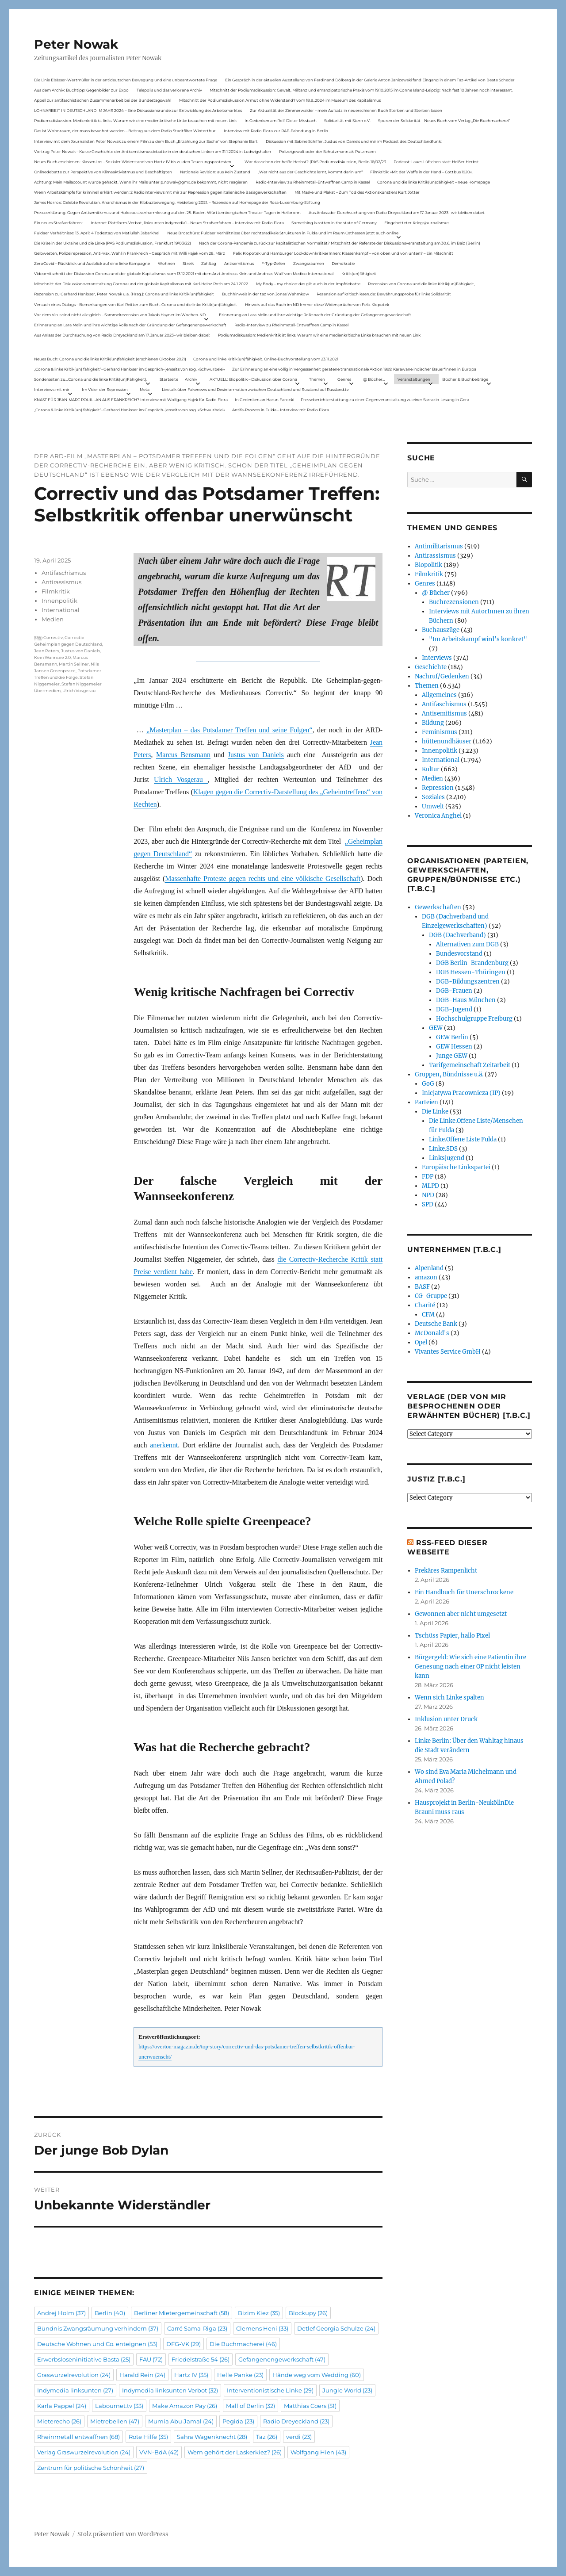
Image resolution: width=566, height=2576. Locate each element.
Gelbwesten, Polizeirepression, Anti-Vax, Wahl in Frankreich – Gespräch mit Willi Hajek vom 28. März (129, 253)
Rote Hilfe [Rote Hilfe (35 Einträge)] (148, 2436)
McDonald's (432, 1333)
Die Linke (435, 1111)
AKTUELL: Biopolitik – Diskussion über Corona (253, 379)
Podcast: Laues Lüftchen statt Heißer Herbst (436, 161)
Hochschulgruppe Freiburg (474, 1018)
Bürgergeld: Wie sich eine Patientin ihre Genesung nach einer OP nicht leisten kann (470, 1667)
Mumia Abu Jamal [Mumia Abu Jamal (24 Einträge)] (181, 2421)
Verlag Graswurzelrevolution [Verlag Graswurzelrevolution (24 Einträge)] (83, 2452)
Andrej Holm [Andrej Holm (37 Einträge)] (61, 2312)
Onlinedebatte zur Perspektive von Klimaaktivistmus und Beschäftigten (103, 171)
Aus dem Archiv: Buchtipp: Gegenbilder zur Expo (81, 90)
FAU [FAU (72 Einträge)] (151, 2359)
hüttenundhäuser (446, 741)
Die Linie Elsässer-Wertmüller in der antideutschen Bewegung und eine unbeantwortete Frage (125, 79)
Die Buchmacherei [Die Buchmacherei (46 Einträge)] (243, 2343)
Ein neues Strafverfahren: (58, 222)
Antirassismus (61, 582)
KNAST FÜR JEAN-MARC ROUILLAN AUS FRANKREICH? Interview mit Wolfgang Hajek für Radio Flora (131, 399)
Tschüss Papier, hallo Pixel (452, 1635)
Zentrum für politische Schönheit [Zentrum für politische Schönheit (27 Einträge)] (90, 2467)
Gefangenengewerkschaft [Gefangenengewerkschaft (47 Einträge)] (281, 2359)
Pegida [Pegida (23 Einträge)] (238, 2421)
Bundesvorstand (459, 953)
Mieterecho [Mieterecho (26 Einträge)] (59, 2421)
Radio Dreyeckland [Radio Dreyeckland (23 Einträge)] (296, 2421)
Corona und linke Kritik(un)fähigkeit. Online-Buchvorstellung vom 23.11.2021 (265, 358)
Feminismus (439, 732)
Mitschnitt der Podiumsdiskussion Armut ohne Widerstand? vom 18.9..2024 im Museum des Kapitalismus (280, 100)
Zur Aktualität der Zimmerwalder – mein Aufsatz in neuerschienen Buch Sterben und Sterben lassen (346, 110)
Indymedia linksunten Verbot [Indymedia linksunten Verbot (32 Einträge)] (170, 2390)
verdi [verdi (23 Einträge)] (299, 2436)
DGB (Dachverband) (457, 935)
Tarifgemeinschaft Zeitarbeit (469, 1065)
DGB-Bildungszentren (468, 981)
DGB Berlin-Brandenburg (472, 963)
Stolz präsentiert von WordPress (122, 2534)
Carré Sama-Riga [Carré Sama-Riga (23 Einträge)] (197, 2328)
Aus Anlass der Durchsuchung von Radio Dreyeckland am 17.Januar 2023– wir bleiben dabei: (397, 212)
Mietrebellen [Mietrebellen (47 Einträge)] (114, 2421)
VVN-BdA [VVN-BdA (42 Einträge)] (159, 2452)
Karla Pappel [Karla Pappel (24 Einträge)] (61, 2405)
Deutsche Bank (436, 1324)
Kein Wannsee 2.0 (52, 657)
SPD (427, 1204)
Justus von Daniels (256, 754)
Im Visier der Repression (105, 389)
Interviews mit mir (51, 389)
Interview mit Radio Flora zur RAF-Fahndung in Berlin (276, 130)
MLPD (430, 1186)
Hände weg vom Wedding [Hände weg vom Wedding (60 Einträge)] (316, 2374)
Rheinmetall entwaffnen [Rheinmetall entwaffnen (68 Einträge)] (78, 2436)
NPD (428, 1195)
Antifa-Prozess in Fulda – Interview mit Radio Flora (280, 409)
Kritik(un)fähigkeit (358, 273)
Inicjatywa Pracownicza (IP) (461, 1093)
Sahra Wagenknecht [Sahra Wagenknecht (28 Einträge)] (212, 2436)
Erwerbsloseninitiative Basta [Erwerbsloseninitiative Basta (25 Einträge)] (83, 2359)
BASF (422, 1286)
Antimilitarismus (439, 546)
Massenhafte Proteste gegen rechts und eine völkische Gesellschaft (262, 878)
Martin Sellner (74, 664)
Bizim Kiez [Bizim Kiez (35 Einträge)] (259, 2312)
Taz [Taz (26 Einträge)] (266, 2436)
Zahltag (208, 263)
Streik (188, 263)
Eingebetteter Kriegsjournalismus (416, 222)
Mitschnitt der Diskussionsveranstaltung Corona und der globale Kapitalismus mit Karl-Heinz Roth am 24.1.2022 (141, 283)
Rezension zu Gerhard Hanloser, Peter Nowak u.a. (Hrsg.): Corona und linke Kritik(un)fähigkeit (124, 293)
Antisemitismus (239, 263)
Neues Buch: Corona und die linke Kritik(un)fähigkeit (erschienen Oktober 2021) (110, 358)
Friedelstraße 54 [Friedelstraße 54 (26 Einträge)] (200, 2359)
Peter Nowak (76, 44)
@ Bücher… (374, 379)
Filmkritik (56, 591)
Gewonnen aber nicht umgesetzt (461, 1614)
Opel (421, 1342)
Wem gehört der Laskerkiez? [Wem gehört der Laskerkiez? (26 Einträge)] (234, 2452)
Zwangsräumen (308, 263)
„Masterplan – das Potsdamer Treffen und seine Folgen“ (229, 730)
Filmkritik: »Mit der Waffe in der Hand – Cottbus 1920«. (421, 171)
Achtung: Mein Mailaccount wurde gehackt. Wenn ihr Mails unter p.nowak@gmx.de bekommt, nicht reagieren (141, 182)
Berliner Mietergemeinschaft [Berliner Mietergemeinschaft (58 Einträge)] (181, 2312)
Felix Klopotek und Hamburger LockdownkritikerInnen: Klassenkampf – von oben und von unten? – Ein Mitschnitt (343, 253)
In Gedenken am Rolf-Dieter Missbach (281, 120)
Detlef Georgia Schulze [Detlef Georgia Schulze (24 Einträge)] (336, 2328)
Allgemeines (439, 695)
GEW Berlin (452, 1037)
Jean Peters (46, 650)
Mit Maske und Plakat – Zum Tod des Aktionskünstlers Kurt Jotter (357, 192)
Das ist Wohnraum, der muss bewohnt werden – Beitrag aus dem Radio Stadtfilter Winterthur (125, 130)
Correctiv (53, 637)
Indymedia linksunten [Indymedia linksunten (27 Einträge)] (75, 2390)
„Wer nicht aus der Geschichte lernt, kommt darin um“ (310, 171)
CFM (428, 1314)
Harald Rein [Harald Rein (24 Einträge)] (142, 2374)
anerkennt (164, 1445)
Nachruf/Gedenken (442, 676)
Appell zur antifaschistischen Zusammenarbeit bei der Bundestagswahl (102, 100)
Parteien (426, 1102)
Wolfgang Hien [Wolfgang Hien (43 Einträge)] (318, 2452)
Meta (144, 389)
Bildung (433, 723)
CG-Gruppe (431, 1296)
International (61, 609)
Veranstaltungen (414, 379)
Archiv (191, 379)
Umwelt (433, 806)
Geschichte (431, 667)
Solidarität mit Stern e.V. (347, 120)
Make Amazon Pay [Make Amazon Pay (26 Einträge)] (184, 2405)
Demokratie (343, 263)
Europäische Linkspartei (456, 1167)
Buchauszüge (440, 630)
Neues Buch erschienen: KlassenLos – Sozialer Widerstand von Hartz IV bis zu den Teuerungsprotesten (132, 161)
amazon (426, 1277)
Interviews (437, 658)
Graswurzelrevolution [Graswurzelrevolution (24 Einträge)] (74, 2374)
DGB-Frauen (454, 991)
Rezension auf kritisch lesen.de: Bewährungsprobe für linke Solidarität (384, 293)
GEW (436, 1028)
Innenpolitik (59, 600)
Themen (317, 379)
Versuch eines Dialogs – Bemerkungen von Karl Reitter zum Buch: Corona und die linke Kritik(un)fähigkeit (135, 304)
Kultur (431, 769)
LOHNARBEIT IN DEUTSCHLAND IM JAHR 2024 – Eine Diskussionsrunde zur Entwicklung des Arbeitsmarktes (138, 110)
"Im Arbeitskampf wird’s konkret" (478, 639)
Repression (438, 788)
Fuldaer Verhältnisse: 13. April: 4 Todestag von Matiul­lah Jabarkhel (96, 232)
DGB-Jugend (454, 1009)
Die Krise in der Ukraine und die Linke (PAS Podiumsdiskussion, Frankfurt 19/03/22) (112, 243)
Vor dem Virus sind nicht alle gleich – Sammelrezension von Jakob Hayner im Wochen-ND (120, 314)
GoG (428, 1083)
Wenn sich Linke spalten (449, 1697)
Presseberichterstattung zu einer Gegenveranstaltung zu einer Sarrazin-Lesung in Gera (385, 399)
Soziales (433, 797)
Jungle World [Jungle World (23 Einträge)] (347, 2390)
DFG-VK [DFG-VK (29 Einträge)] (183, 2343)
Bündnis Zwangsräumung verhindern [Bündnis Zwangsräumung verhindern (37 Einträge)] (97, 2328)
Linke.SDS (443, 1148)
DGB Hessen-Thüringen (470, 972)
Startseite (169, 379)
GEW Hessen (454, 1046)
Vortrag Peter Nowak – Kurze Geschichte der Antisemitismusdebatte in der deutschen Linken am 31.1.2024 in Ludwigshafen (152, 151)
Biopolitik (428, 565)
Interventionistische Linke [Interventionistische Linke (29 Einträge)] (270, 2390)
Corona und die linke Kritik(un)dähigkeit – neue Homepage (433, 182)
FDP (427, 1176)
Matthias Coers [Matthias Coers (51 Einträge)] (310, 2405)
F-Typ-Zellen (273, 263)
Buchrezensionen (454, 602)
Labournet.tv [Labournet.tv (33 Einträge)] (119, 2405)
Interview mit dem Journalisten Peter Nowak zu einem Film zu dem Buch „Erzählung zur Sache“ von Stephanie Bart (146, 141)
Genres (344, 379)
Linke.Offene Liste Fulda (463, 1139)
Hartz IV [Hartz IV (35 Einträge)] (191, 2374)
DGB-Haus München (466, 1000)
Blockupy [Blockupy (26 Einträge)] (308, 2312)
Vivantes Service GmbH (448, 1351)
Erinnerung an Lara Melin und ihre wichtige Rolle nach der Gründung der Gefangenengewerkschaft (315, 314)
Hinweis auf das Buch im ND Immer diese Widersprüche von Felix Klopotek (317, 304)
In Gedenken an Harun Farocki (264, 399)
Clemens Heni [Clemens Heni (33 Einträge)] (262, 2328)
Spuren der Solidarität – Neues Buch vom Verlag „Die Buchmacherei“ (444, 120)
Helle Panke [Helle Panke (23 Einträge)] (240, 2374)
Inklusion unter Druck (446, 1719)
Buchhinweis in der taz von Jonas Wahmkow (265, 293)
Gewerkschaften (438, 907)
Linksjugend (446, 1158)
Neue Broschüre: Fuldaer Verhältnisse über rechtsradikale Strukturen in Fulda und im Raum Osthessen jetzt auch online (282, 232)
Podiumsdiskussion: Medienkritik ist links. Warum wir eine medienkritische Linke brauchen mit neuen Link (135, 120)
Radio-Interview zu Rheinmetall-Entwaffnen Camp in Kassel (313, 182)
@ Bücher (436, 593)
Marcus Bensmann (183, 754)
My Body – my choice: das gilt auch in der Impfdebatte (308, 283)
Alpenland (429, 1268)
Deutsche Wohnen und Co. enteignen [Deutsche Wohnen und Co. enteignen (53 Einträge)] (97, 2343)
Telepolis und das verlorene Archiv (169, 90)
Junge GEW (451, 1056)
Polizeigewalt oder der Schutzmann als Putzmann (327, 151)
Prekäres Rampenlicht (446, 1570)
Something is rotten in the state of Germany (334, 222)
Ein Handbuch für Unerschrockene (464, 1592)
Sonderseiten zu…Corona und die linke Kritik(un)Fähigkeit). (90, 379)
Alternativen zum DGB (467, 944)
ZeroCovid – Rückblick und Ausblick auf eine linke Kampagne (92, 263)
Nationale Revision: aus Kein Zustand (215, 171)
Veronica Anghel (438, 815)
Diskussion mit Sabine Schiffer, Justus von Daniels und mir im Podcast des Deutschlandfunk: (354, 141)
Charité (425, 1305)
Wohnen (166, 263)
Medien (53, 619)
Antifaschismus (64, 572)
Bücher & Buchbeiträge (465, 379)
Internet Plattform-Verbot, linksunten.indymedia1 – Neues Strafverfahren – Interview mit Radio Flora (187, 222)
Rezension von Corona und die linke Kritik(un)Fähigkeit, (421, 283)
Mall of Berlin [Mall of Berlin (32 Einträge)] (250, 2405)
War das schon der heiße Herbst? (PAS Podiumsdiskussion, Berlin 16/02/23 (315, 161)
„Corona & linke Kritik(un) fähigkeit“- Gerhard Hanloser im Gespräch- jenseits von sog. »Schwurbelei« (129, 369)
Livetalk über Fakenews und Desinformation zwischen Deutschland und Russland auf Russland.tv (255, 389)
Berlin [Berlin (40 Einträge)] (110, 2312)
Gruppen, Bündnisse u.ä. (449, 1074)
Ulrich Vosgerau (181, 779)
